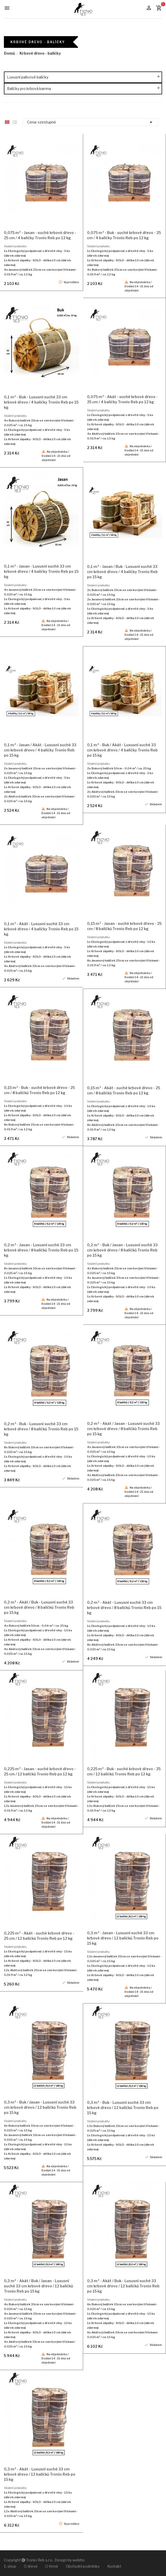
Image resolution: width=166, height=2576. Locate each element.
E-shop (10, 2566)
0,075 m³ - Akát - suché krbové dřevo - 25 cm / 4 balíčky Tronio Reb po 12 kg (122, 399)
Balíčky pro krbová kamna (29, 88)
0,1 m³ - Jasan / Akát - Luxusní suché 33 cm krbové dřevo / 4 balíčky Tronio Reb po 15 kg (40, 750)
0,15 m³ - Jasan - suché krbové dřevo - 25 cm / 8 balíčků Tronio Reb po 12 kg (124, 926)
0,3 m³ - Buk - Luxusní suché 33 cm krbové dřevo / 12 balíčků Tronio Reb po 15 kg (122, 2107)
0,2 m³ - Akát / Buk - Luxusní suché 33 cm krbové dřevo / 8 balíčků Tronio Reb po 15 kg (39, 1607)
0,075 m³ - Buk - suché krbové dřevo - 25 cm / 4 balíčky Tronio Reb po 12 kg (124, 235)
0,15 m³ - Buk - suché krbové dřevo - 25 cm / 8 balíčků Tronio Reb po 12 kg (39, 1090)
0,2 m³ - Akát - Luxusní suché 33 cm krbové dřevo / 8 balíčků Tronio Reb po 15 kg (124, 1607)
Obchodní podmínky (82, 2566)
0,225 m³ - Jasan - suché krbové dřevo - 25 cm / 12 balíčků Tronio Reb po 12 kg (40, 1771)
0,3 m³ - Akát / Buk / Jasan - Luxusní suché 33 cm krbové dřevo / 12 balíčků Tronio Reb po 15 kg (38, 2286)
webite (78, 2560)
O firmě (51, 2566)
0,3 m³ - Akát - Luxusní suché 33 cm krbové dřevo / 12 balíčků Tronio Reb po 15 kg (39, 2474)
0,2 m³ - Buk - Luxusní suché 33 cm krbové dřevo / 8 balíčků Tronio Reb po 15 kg (41, 1429)
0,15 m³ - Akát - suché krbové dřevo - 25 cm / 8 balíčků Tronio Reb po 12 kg (123, 1090)
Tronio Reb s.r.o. (39, 2560)
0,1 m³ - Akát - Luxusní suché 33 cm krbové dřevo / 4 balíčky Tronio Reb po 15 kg (41, 929)
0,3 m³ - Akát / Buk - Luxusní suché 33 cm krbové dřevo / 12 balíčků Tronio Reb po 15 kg (123, 2286)
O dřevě (30, 2566)
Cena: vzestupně (90, 122)
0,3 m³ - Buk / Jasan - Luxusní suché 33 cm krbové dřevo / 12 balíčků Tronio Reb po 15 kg (40, 2107)
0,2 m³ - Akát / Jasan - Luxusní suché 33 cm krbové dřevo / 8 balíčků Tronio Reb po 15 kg (123, 1428)
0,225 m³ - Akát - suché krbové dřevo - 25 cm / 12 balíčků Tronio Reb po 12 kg (39, 1936)
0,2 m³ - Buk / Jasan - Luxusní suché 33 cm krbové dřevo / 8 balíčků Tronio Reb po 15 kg (122, 1250)
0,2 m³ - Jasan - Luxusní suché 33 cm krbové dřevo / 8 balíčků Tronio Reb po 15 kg (41, 1250)
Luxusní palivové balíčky (27, 77)
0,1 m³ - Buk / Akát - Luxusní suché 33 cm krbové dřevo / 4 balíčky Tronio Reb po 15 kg (122, 750)
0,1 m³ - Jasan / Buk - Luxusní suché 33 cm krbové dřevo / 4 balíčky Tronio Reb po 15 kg (122, 571)
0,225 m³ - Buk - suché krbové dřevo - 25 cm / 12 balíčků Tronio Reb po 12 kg (124, 1771)
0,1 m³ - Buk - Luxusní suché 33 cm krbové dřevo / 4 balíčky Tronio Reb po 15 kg (41, 402)
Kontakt (114, 2566)
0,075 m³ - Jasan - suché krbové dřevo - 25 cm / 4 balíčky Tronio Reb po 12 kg (40, 235)
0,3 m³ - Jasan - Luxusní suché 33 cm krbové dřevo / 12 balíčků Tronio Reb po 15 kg (122, 1938)
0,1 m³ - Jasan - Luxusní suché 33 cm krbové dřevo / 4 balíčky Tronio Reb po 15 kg (41, 571)
